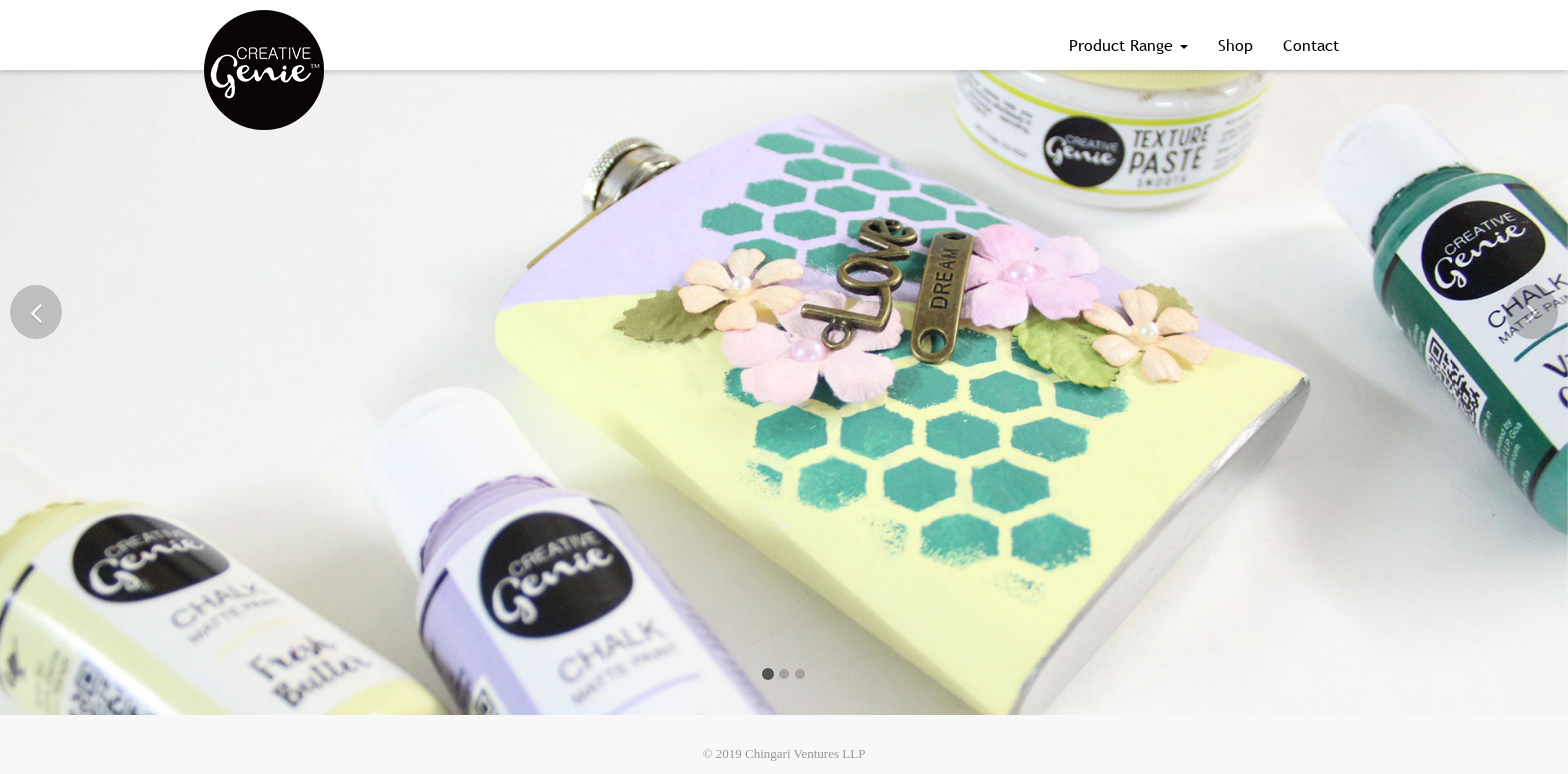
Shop (1235, 45)
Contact (1311, 45)
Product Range (1128, 45)
